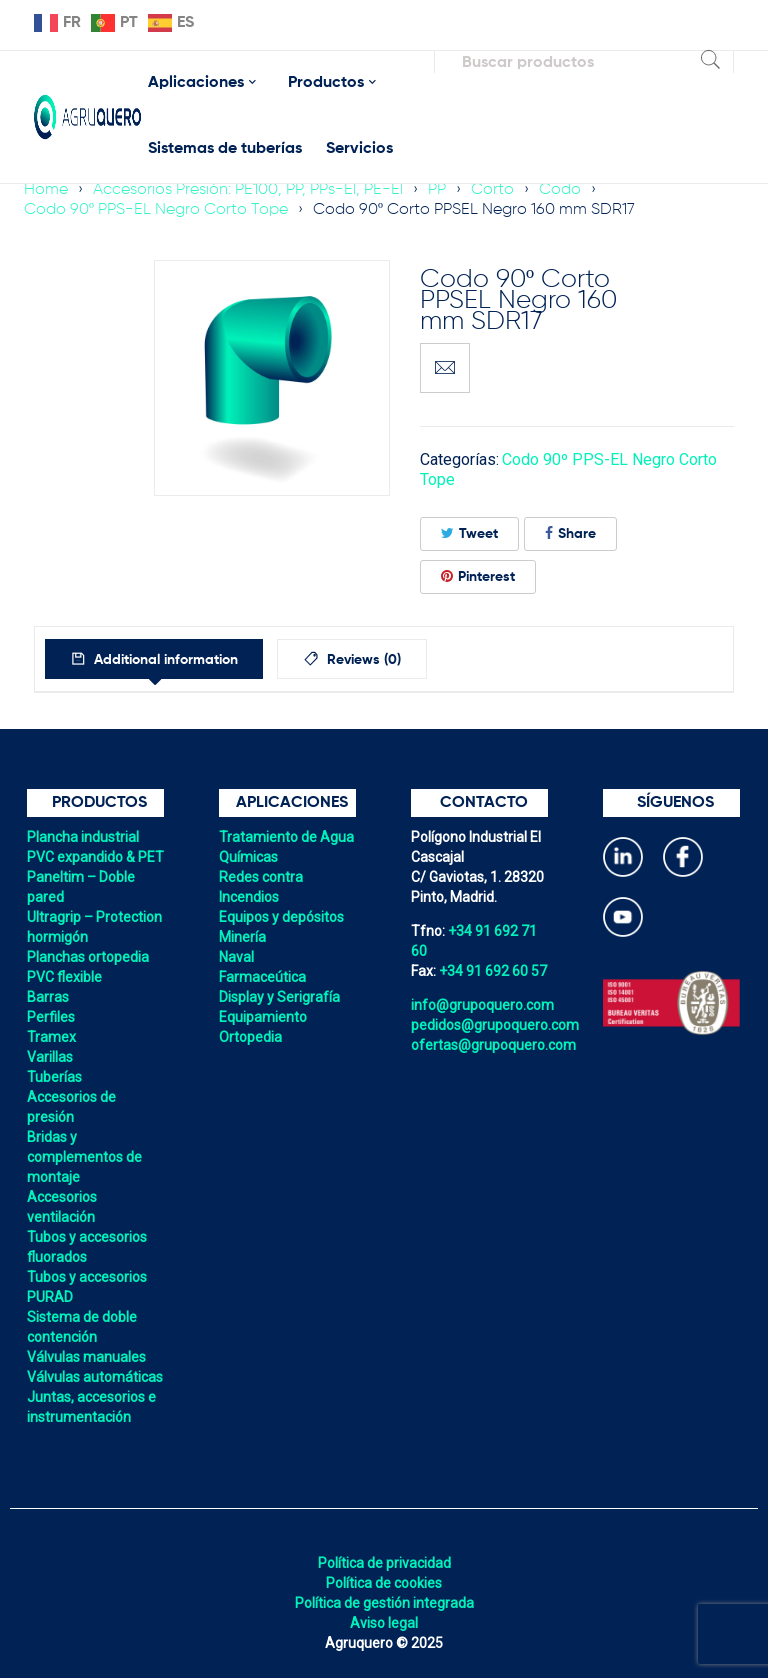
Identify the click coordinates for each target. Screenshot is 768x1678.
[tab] (159, 659)
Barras (48, 997)
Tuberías (54, 1077)
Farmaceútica (262, 977)
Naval (236, 957)
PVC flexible (64, 977)
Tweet (469, 533)
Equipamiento (263, 1017)
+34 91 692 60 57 (493, 971)
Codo (560, 190)
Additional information (169, 660)
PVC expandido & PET (95, 857)
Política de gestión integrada (384, 1603)
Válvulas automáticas (95, 1377)
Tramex (51, 1037)
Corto (492, 190)
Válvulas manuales (86, 1357)
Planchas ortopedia (88, 957)
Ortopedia (250, 1037)
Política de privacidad (384, 1563)
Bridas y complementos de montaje (84, 1157)
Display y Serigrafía (279, 997)
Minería (242, 937)
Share (570, 533)
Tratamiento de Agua (286, 837)
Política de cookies (384, 1583)
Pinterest (478, 576)
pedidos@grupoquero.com (495, 1025)
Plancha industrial (83, 837)
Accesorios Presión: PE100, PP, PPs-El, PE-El (248, 190)
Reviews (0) (377, 660)
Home (46, 190)
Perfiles (51, 1017)
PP (437, 190)
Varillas (50, 1057)
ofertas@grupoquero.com (493, 1045)
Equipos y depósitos (281, 917)
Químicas (248, 857)
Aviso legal (384, 1623)
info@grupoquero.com (482, 1005)
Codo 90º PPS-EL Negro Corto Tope (156, 210)
